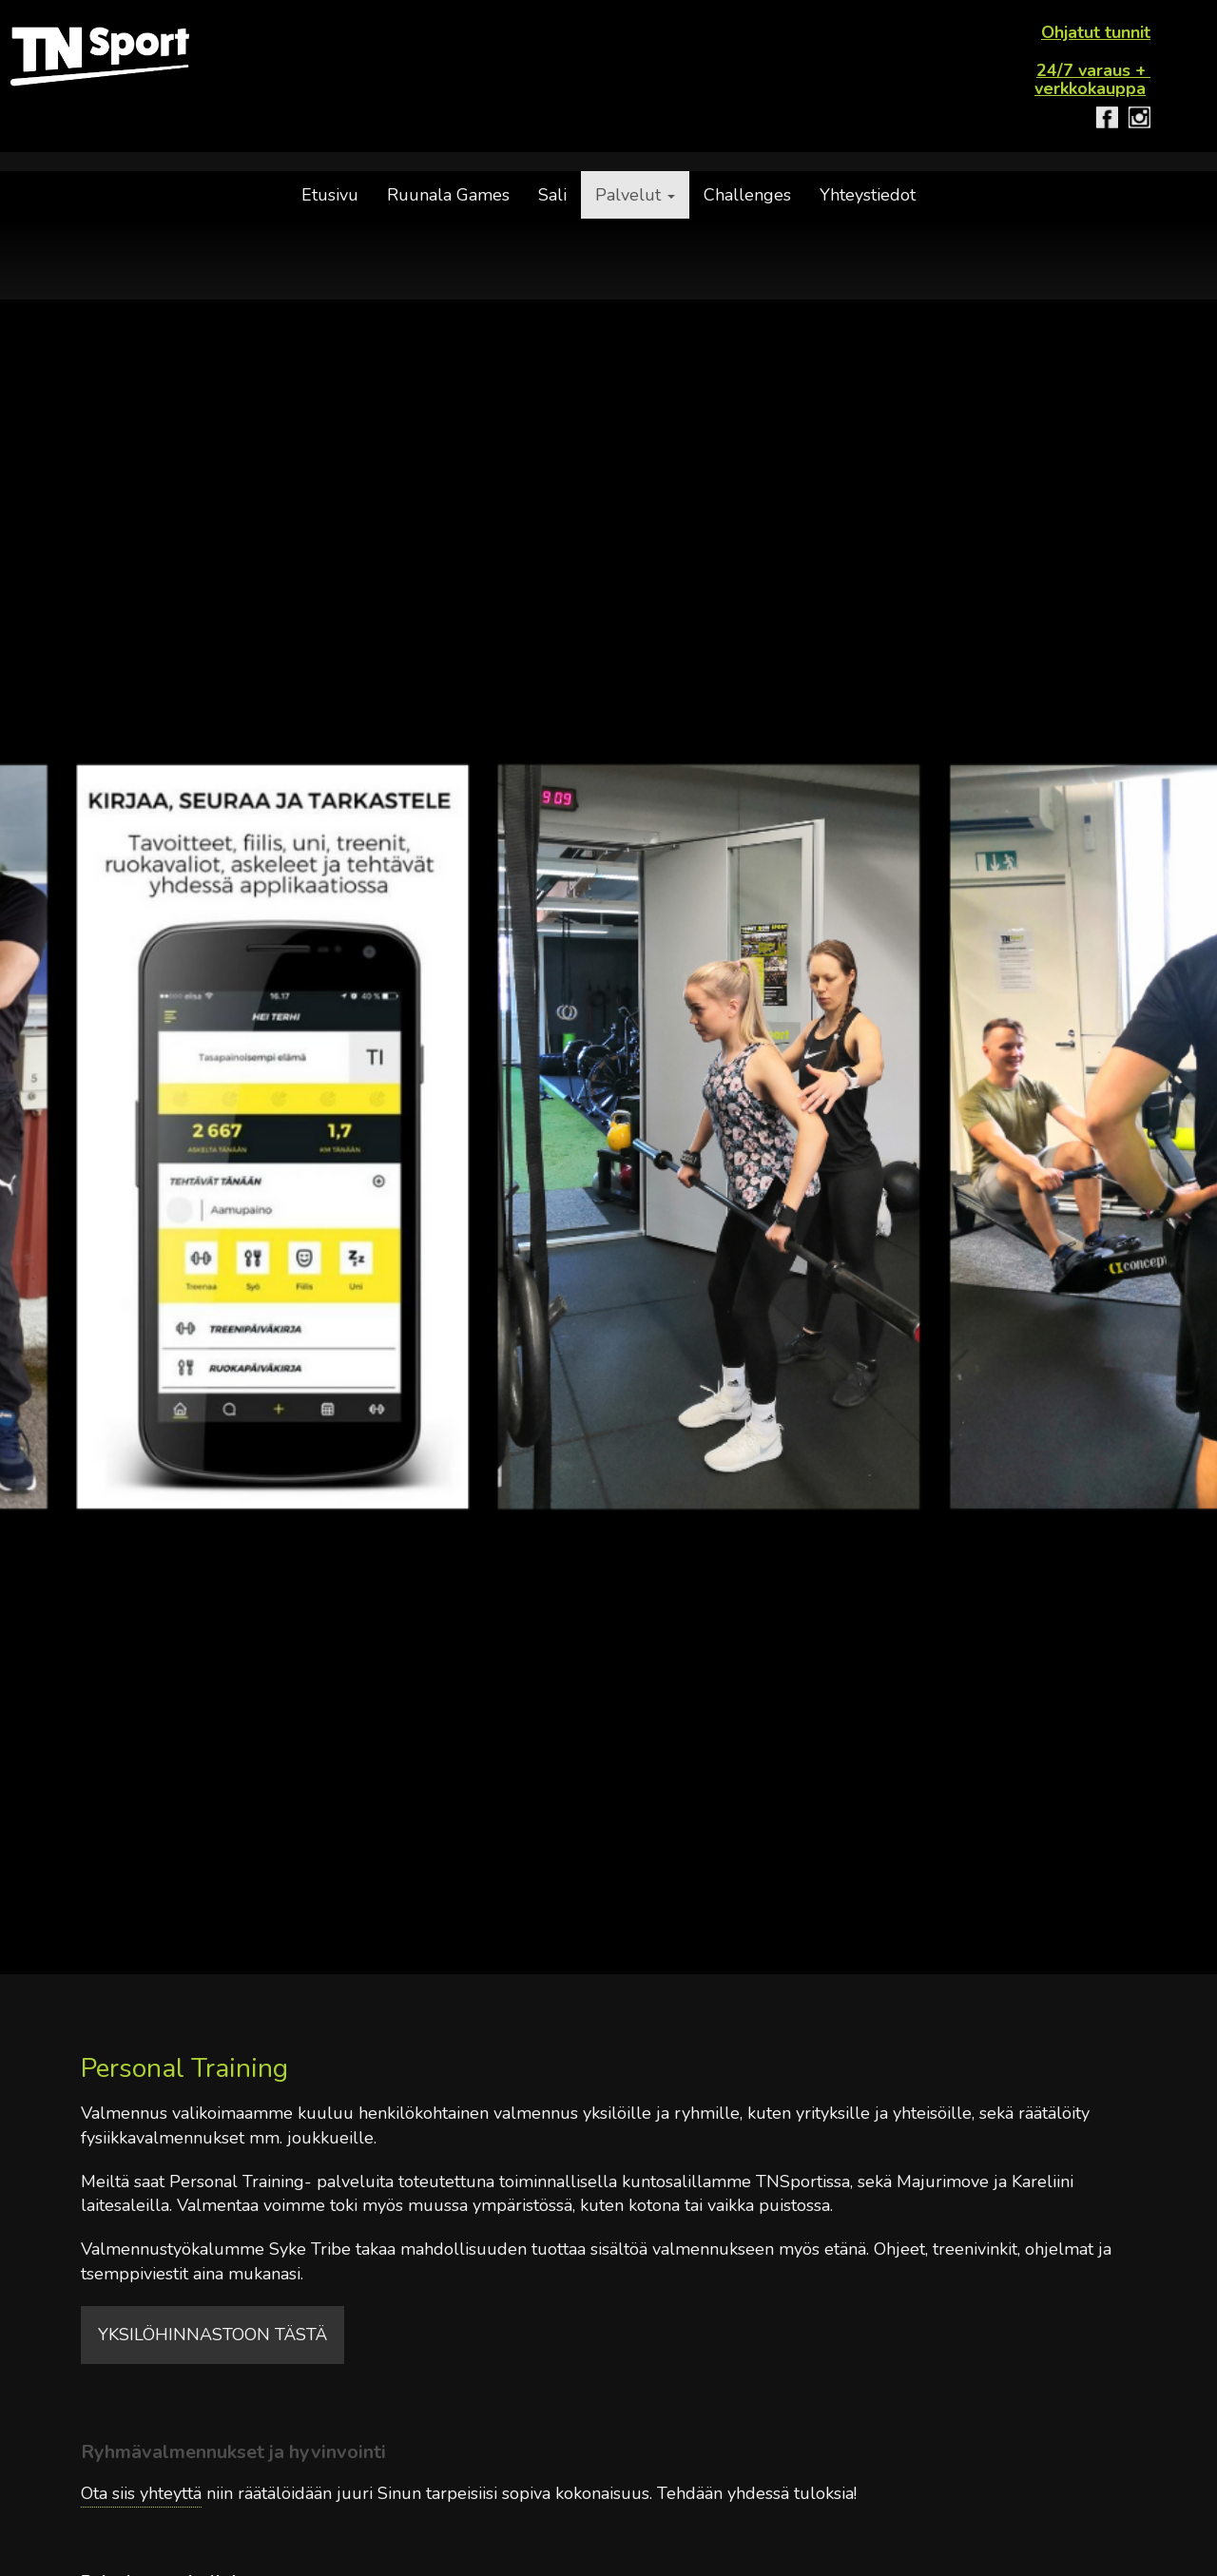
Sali (552, 194)
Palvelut (635, 194)
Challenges (747, 194)
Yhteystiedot (868, 194)
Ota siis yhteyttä (141, 2493)
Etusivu (329, 194)
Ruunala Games (448, 194)
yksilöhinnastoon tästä (212, 2334)
